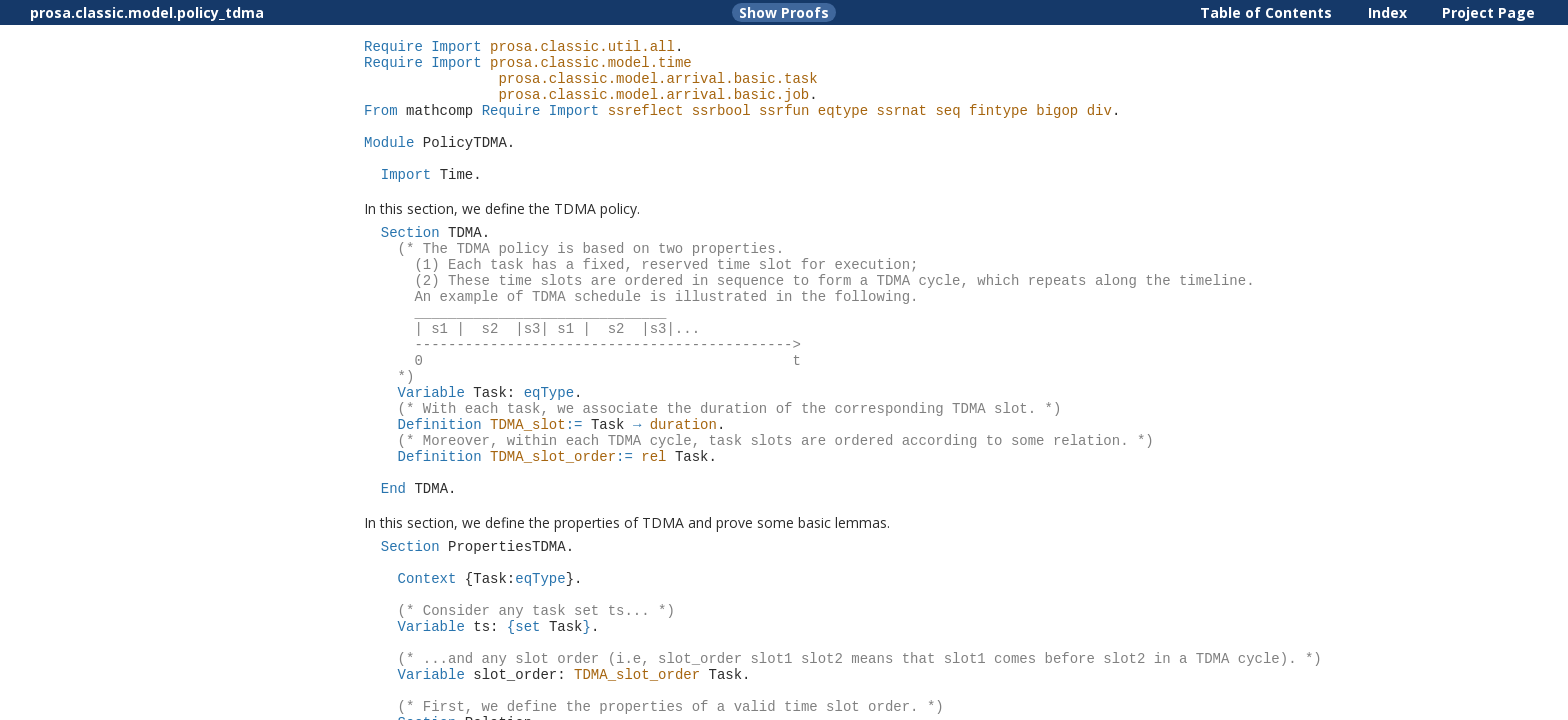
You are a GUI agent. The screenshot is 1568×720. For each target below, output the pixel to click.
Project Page (1488, 12)
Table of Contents (1266, 12)
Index (1387, 12)
